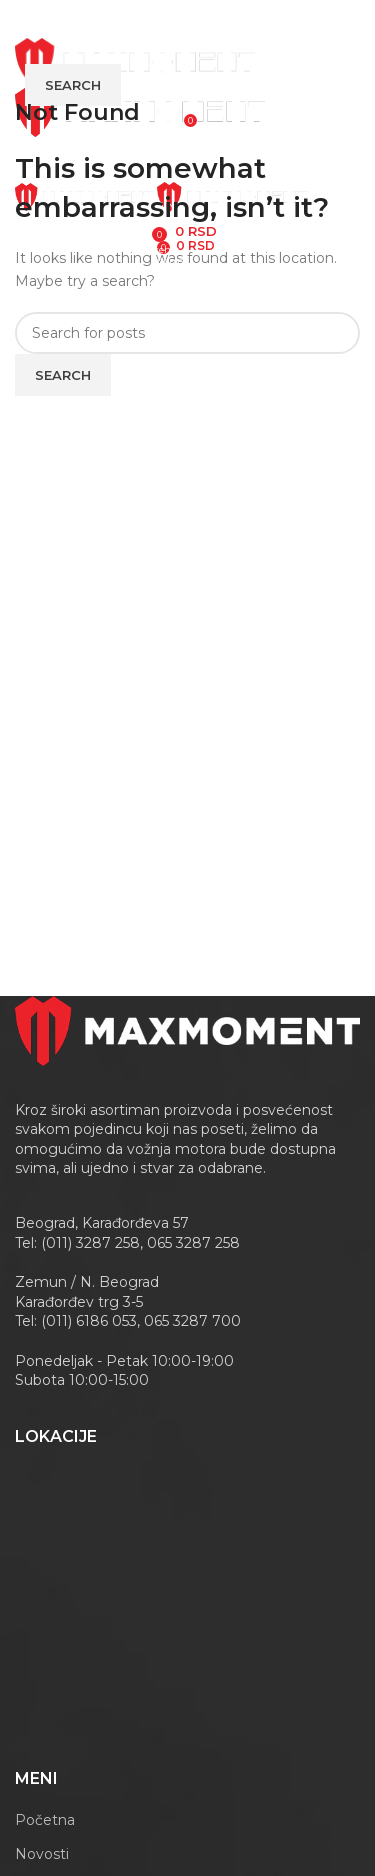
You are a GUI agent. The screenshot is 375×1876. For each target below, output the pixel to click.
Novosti (42, 1854)
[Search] (187, 333)
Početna (45, 1820)
